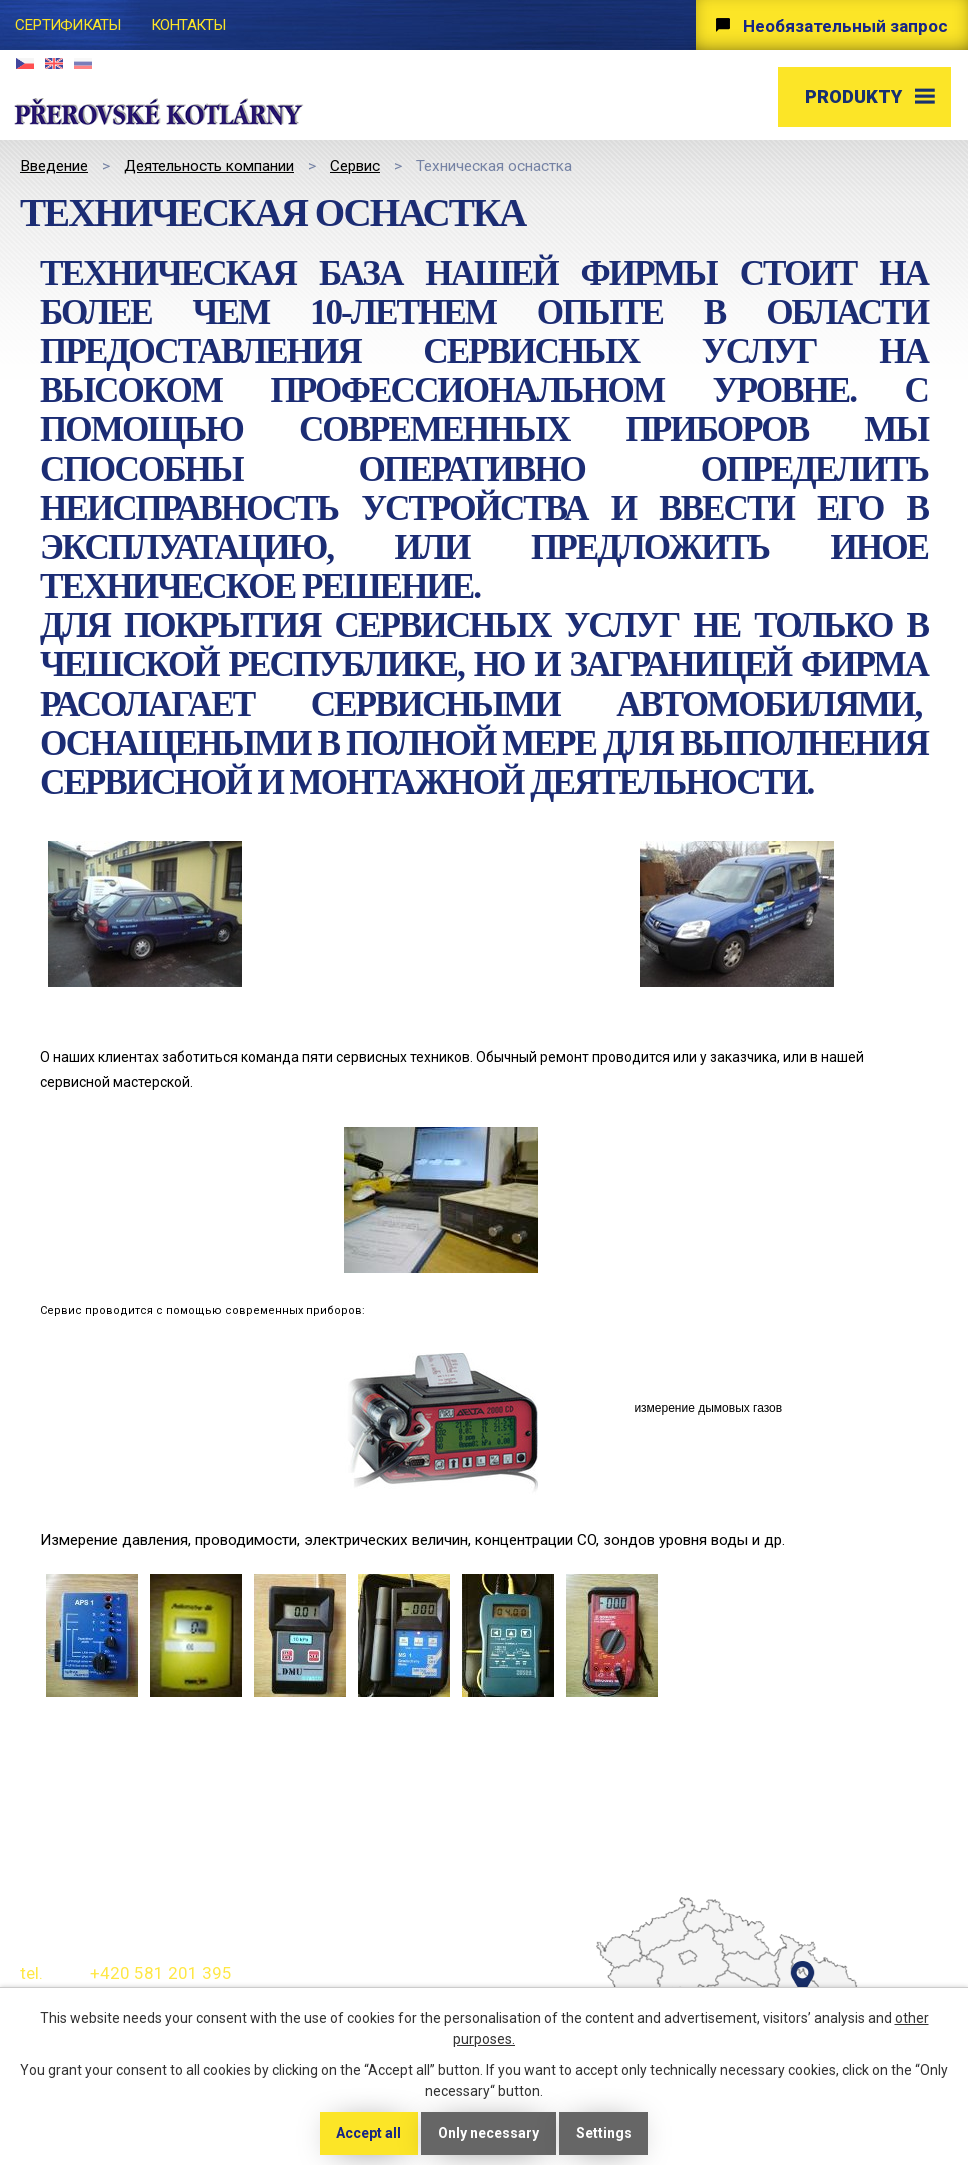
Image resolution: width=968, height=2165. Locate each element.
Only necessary (488, 2133)
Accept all (368, 2133)
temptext (755, 1972)
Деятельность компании (209, 166)
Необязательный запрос (845, 26)
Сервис (355, 166)
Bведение (54, 166)
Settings (604, 2133)
